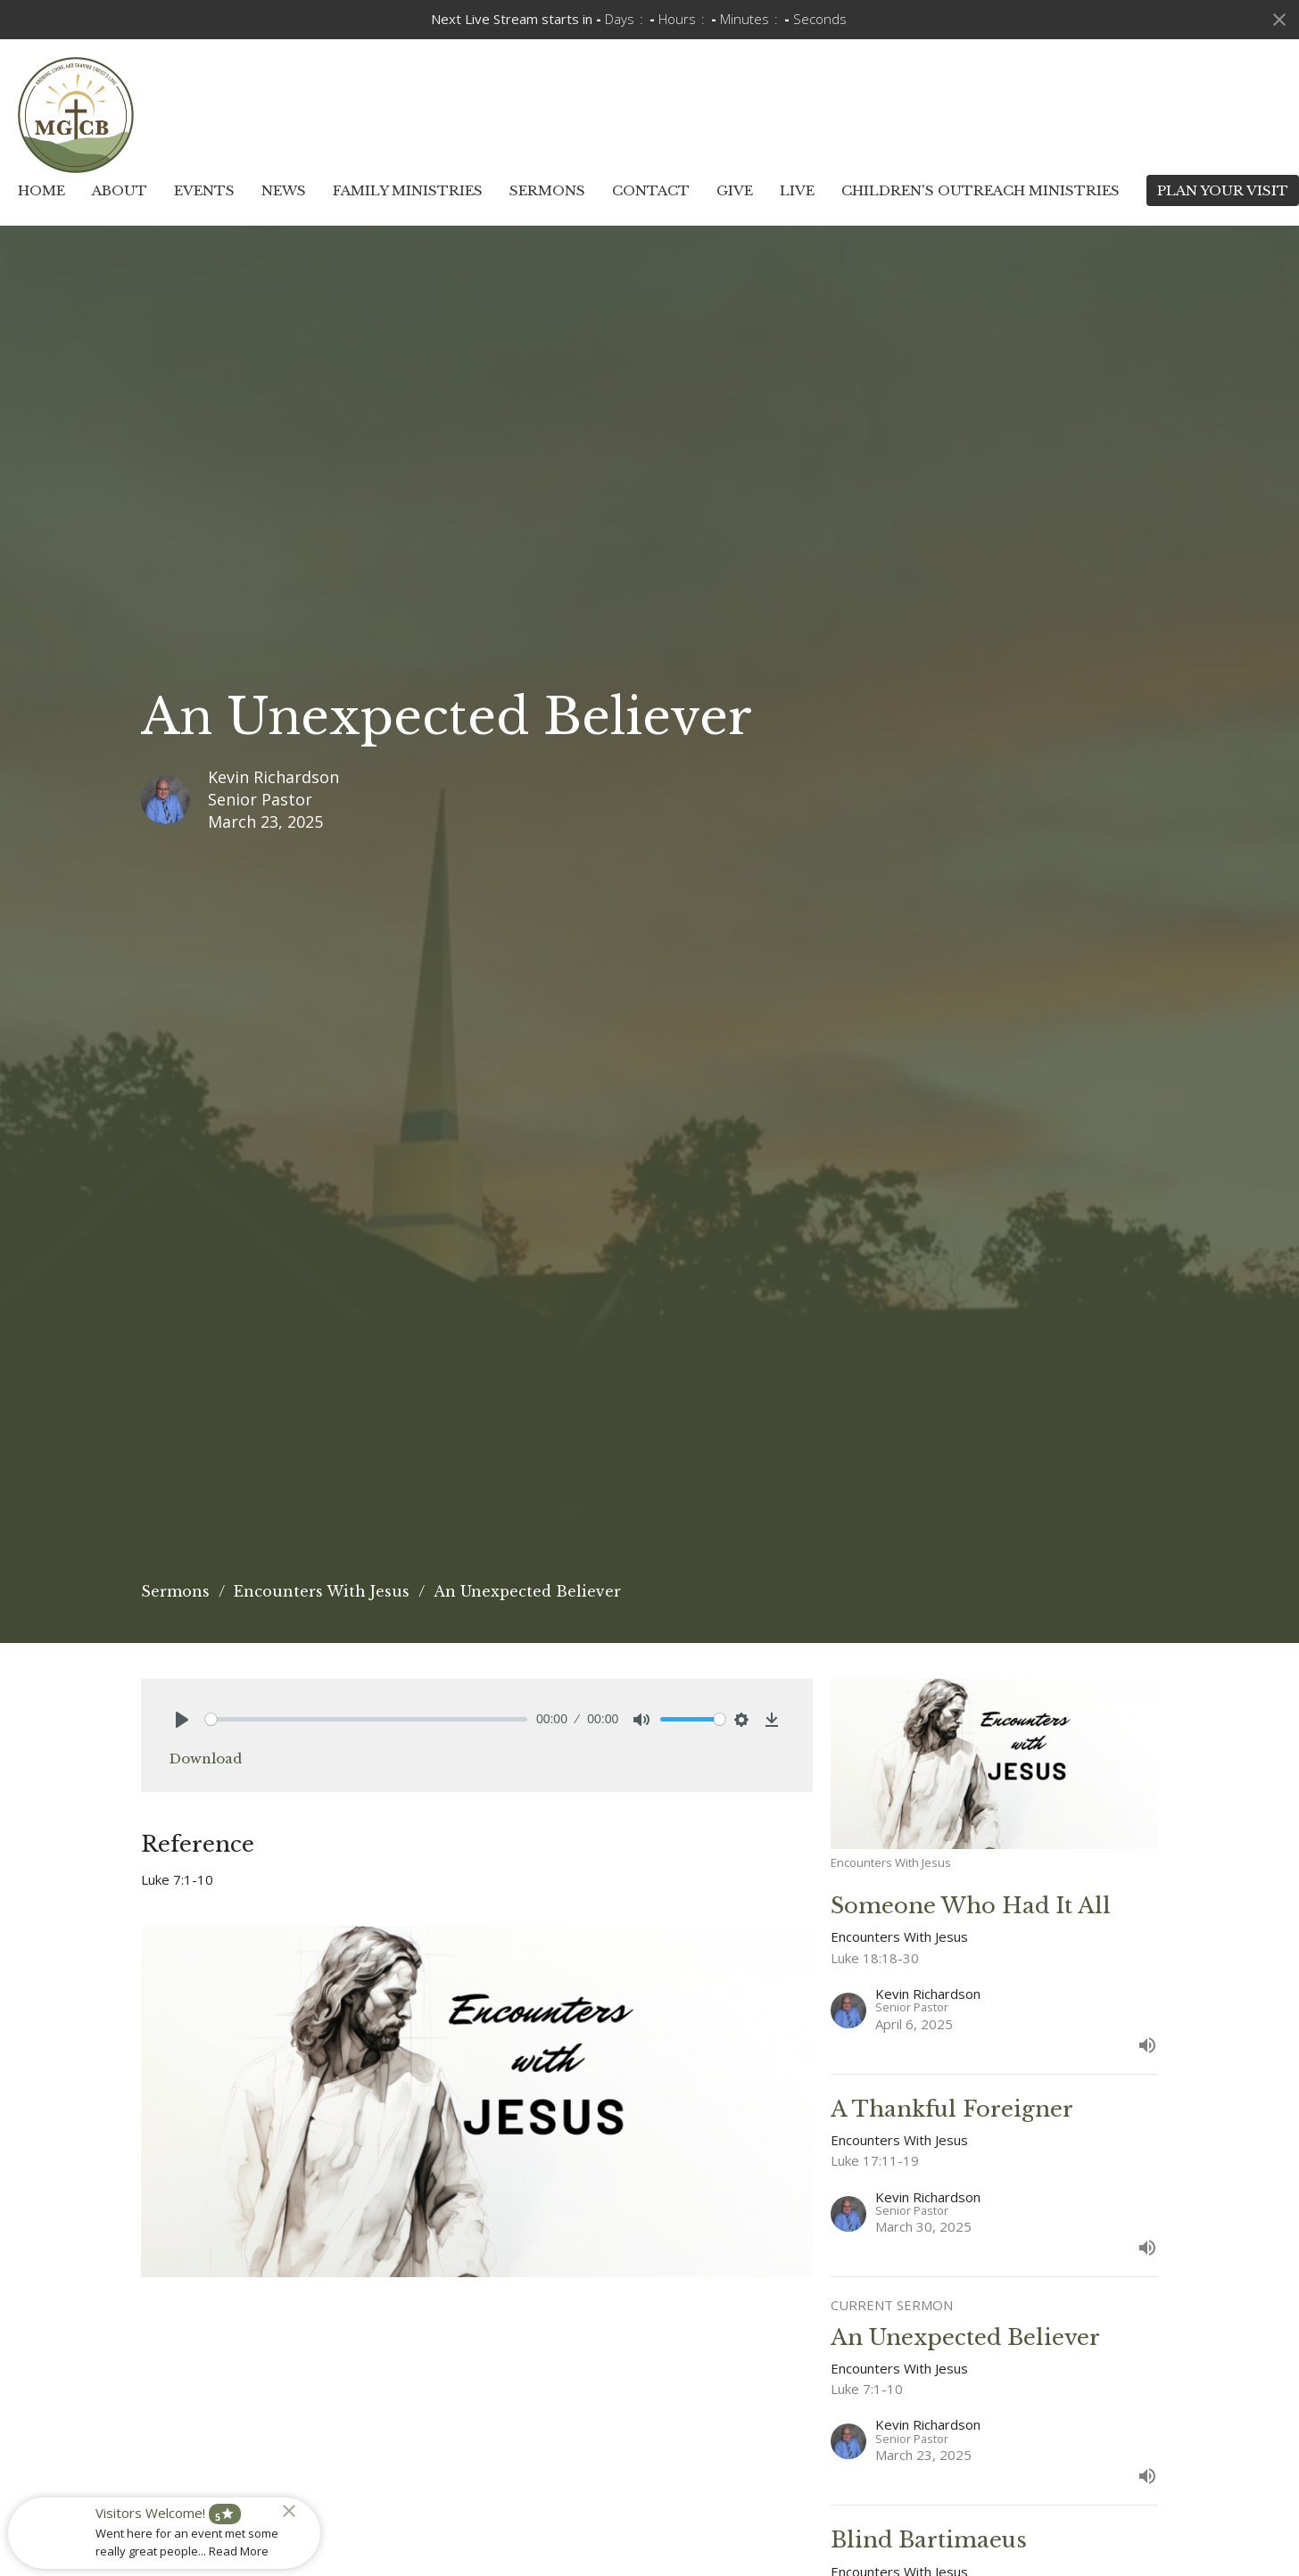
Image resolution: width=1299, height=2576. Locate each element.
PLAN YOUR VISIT (1222, 190)
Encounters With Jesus (322, 1591)
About (119, 190)
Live (797, 190)
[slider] (366, 1719)
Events (204, 190)
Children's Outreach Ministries (980, 190)
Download (206, 1758)
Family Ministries (408, 190)
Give (734, 190)
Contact (651, 190)
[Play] (182, 1719)
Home (41, 190)
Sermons (547, 190)
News (283, 190)
